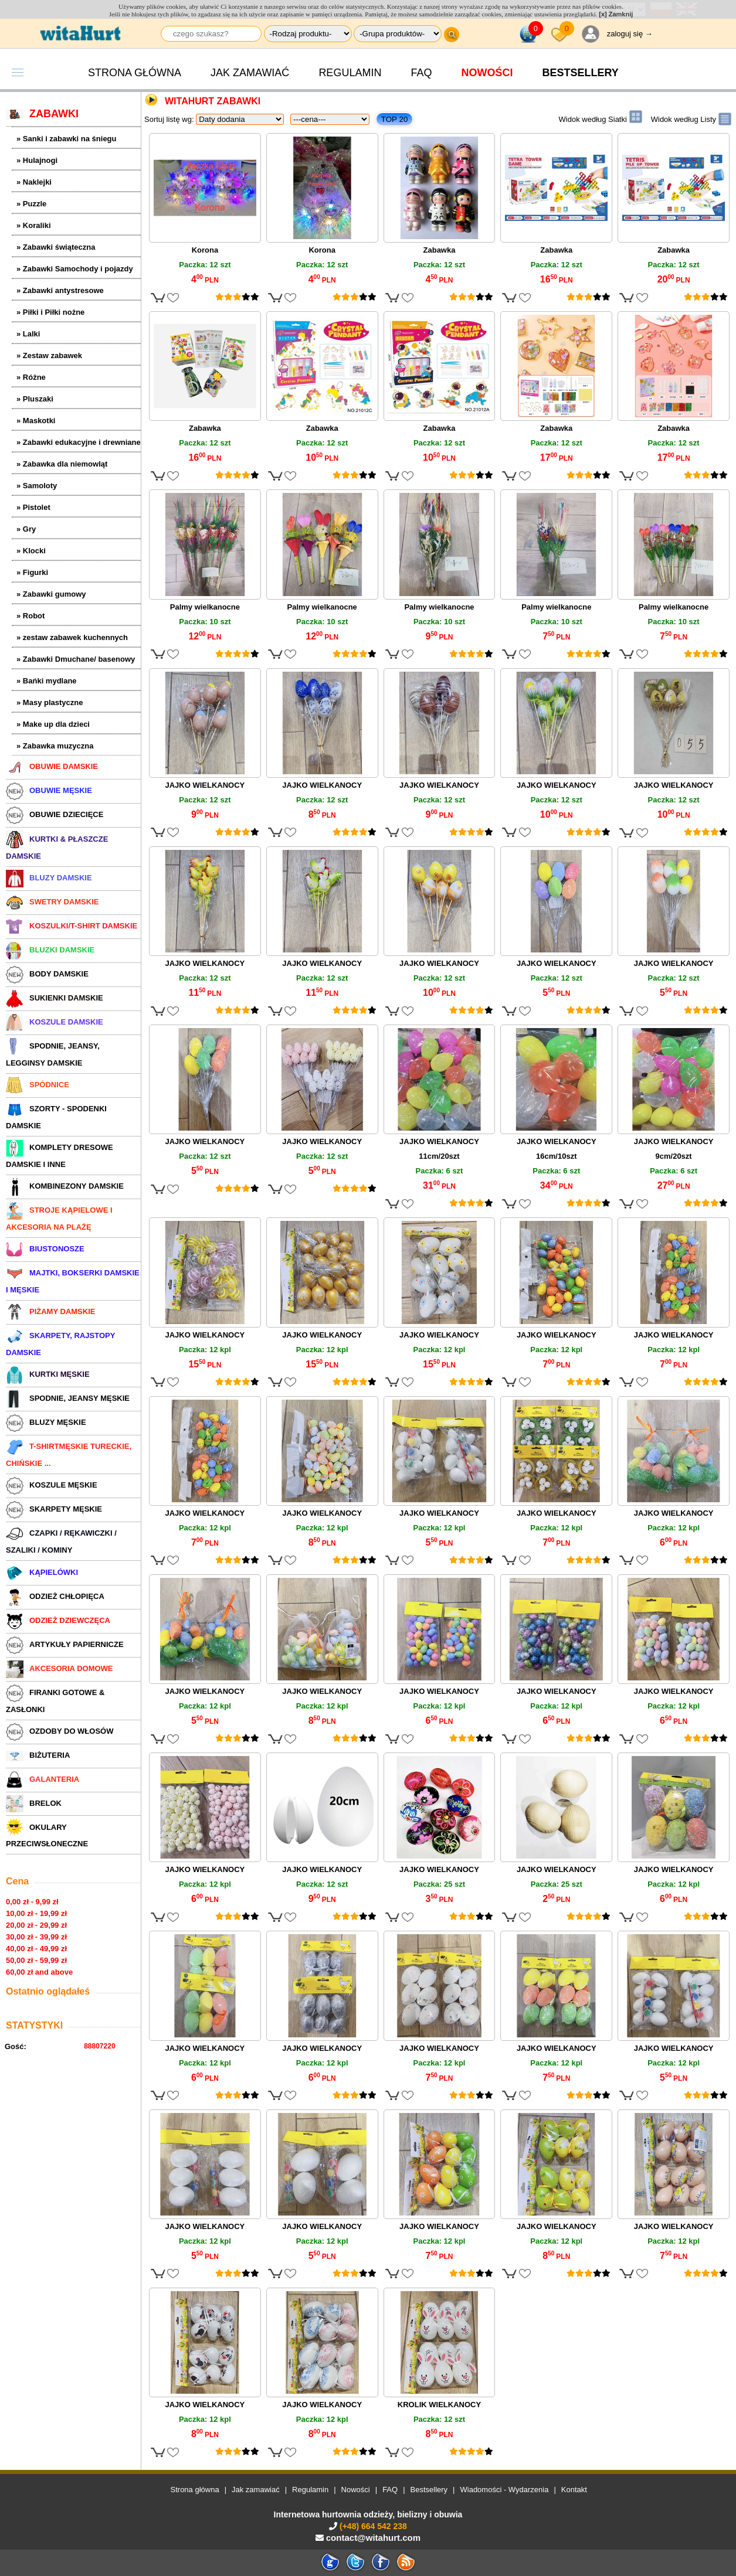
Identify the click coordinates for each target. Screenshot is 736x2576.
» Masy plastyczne (49, 702)
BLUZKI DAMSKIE (50, 949)
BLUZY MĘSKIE (46, 1422)
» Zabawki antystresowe (60, 290)
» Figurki (32, 572)
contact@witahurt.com (373, 2538)
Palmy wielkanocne (205, 607)
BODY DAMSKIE (47, 973)
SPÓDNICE (37, 1084)
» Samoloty (36, 485)
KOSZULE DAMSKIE (54, 1022)
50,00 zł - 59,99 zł (36, 1960)
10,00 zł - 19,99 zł (36, 1913)
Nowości (487, 73)
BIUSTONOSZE (45, 1248)
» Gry (26, 529)
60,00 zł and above (39, 1972)
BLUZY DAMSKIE (49, 877)
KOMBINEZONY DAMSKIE (65, 1186)
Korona (205, 250)
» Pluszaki (34, 398)
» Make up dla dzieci (53, 724)
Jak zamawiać (250, 73)
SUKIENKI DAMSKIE (54, 997)
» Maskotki (35, 420)
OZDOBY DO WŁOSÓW (59, 1731)
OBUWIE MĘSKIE (49, 790)
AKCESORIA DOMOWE (59, 1668)
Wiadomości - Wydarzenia (504, 2489)
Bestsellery (429, 2489)
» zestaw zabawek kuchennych (72, 637)
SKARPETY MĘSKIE (54, 1509)
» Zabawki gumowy (51, 594)
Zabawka (439, 250)
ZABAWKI (42, 114)
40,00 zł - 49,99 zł (36, 1948)
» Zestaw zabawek (49, 355)
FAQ (421, 73)
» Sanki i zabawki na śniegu (66, 138)
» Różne (31, 377)
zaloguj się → (630, 33)
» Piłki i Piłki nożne (50, 312)
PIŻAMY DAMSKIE (50, 1311)
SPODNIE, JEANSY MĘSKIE (68, 1398)
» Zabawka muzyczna (55, 745)
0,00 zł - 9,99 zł (32, 1901)
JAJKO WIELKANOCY (205, 785)
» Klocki (31, 550)
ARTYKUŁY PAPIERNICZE (65, 1644)
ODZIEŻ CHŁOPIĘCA (55, 1596)
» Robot (30, 615)
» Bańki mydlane (46, 680)
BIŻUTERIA (38, 1755)
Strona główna (134, 73)
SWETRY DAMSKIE (52, 901)
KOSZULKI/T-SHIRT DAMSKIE (71, 925)
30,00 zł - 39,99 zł (36, 1936)
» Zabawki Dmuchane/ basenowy (75, 659)
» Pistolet (33, 507)
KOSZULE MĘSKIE (51, 1485)
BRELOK (34, 1803)
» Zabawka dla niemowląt (61, 464)
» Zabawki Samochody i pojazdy (74, 268)
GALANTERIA (42, 1779)
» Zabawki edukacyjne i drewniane (78, 442)
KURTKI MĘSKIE (48, 1374)
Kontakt (574, 2489)
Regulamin (349, 73)
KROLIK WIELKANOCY (439, 2404)
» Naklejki (34, 182)
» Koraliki (33, 225)
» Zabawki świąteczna (55, 247)
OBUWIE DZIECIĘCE (54, 814)
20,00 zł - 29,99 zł (36, 1925)
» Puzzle (31, 203)
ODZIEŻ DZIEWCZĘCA (58, 1620)
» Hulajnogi (36, 160)
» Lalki (28, 333)
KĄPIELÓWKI (42, 1572)
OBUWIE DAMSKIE (52, 766)
